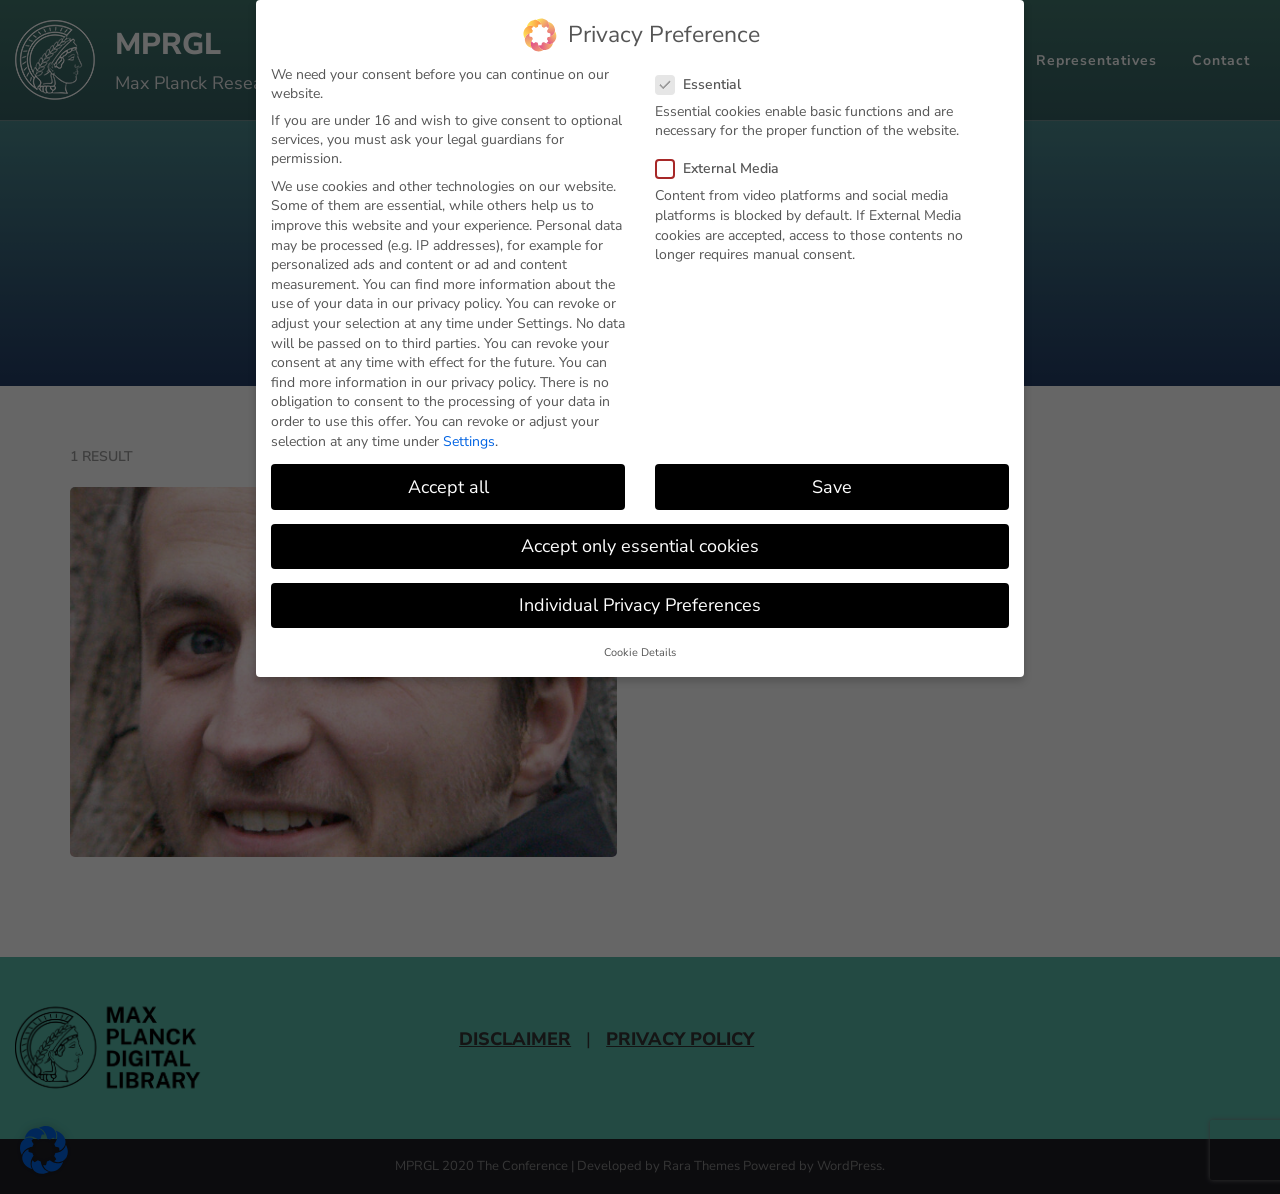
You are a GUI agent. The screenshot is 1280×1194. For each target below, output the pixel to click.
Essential (704, 84)
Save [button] (832, 486)
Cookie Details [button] (640, 652)
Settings (469, 440)
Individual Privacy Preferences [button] (640, 605)
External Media (723, 168)
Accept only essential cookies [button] (640, 546)
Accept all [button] (448, 486)
